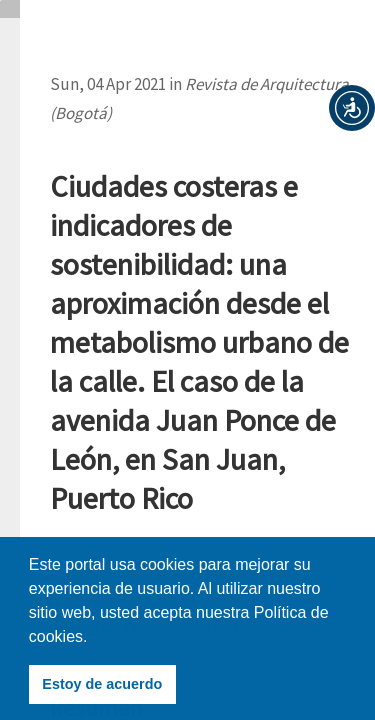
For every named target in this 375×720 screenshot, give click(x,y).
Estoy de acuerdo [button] (102, 684)
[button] (352, 108)
